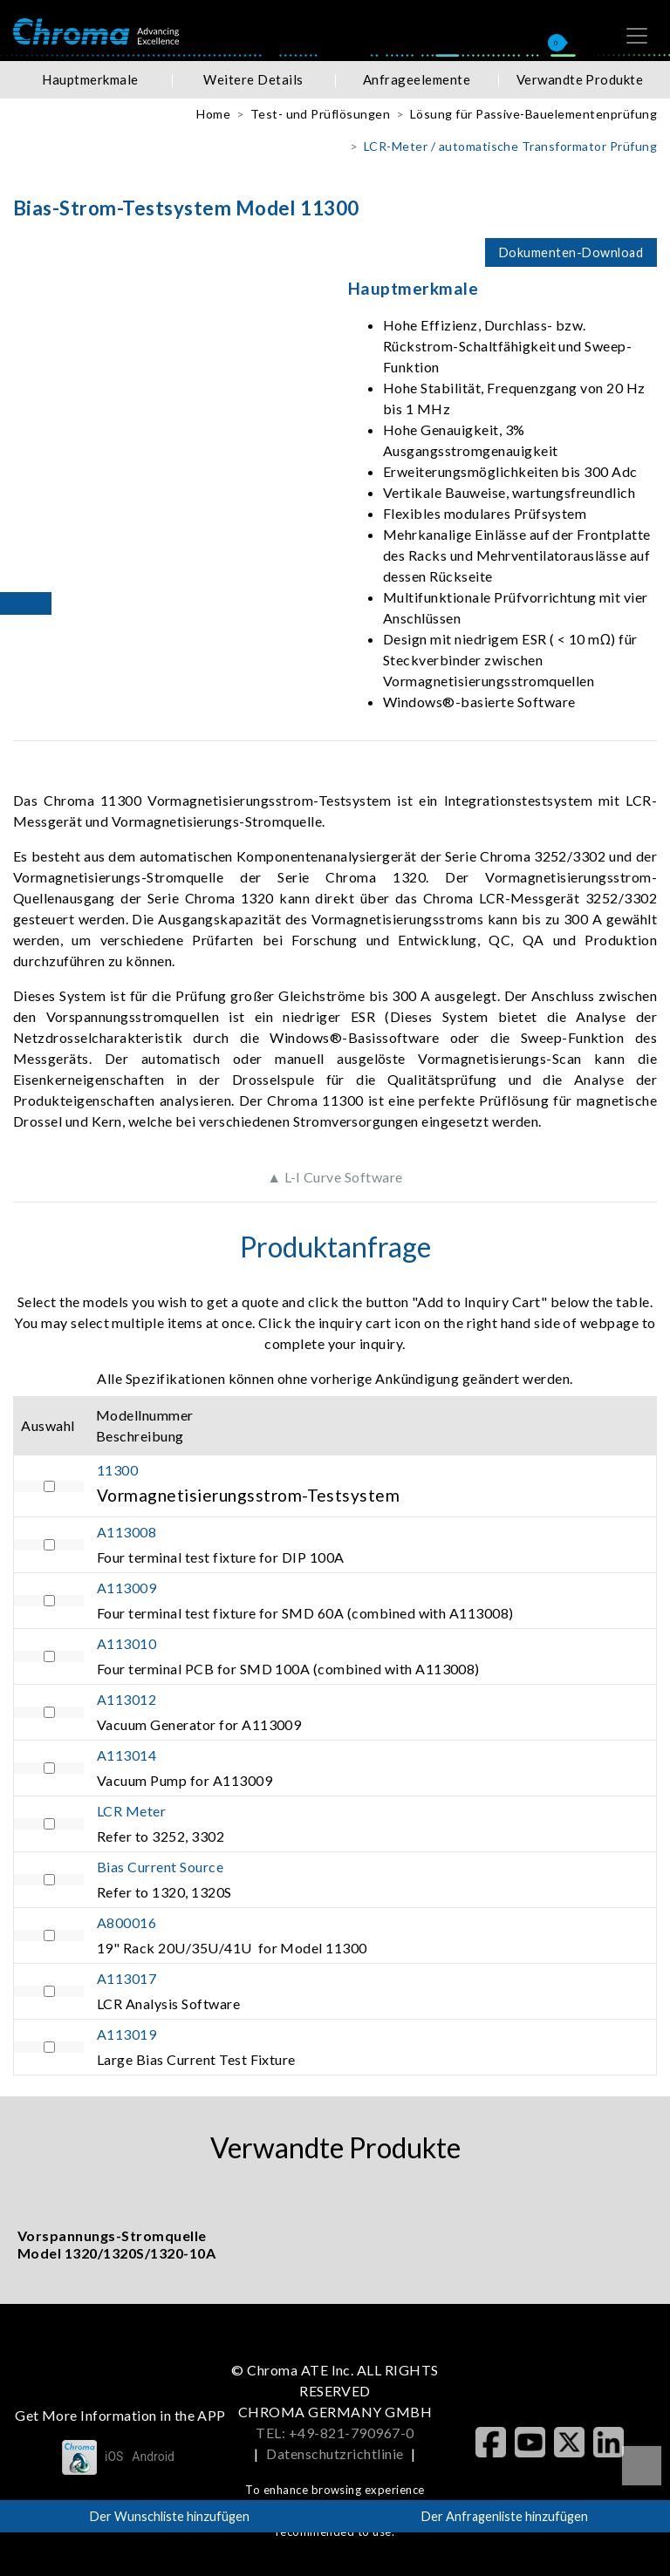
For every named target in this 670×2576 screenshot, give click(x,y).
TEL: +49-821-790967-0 (335, 2432)
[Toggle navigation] (636, 36)
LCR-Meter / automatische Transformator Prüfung (510, 146)
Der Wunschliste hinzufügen (170, 2516)
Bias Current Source (160, 1866)
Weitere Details (253, 79)
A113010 (126, 1643)
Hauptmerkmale (90, 79)
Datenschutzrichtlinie (334, 2453)
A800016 (126, 1922)
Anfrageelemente (416, 79)
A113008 (126, 1531)
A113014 (126, 1755)
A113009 (126, 1587)
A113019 (126, 2034)
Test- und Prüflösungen (320, 113)
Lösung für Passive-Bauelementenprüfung (533, 113)
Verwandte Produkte (580, 79)
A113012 (126, 1699)
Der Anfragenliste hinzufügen (504, 2516)
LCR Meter (131, 1811)
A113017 (126, 1978)
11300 (117, 1470)
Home (213, 113)
